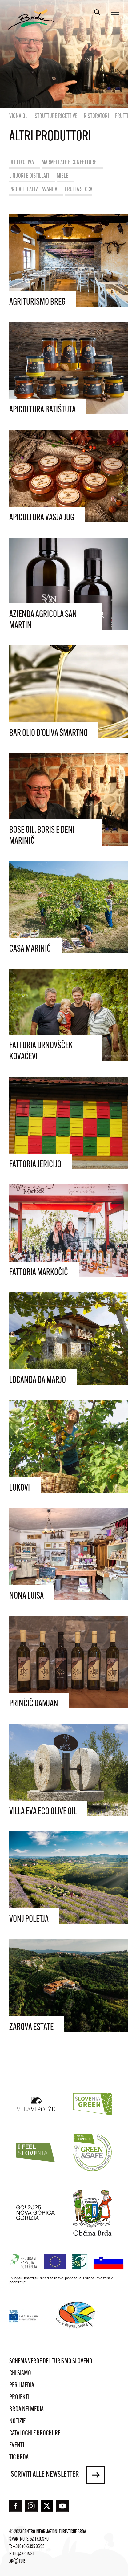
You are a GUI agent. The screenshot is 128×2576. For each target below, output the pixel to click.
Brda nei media (26, 2409)
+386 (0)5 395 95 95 (28, 2546)
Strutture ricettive (56, 116)
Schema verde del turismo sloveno (50, 2361)
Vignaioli (19, 116)
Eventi (16, 2445)
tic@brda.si (23, 2554)
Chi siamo (20, 2373)
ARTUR (17, 2561)
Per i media (21, 2385)
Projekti (19, 2397)
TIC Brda (19, 2457)
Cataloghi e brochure (34, 2433)
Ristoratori (96, 116)
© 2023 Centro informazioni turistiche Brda (47, 2531)
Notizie (17, 2421)
